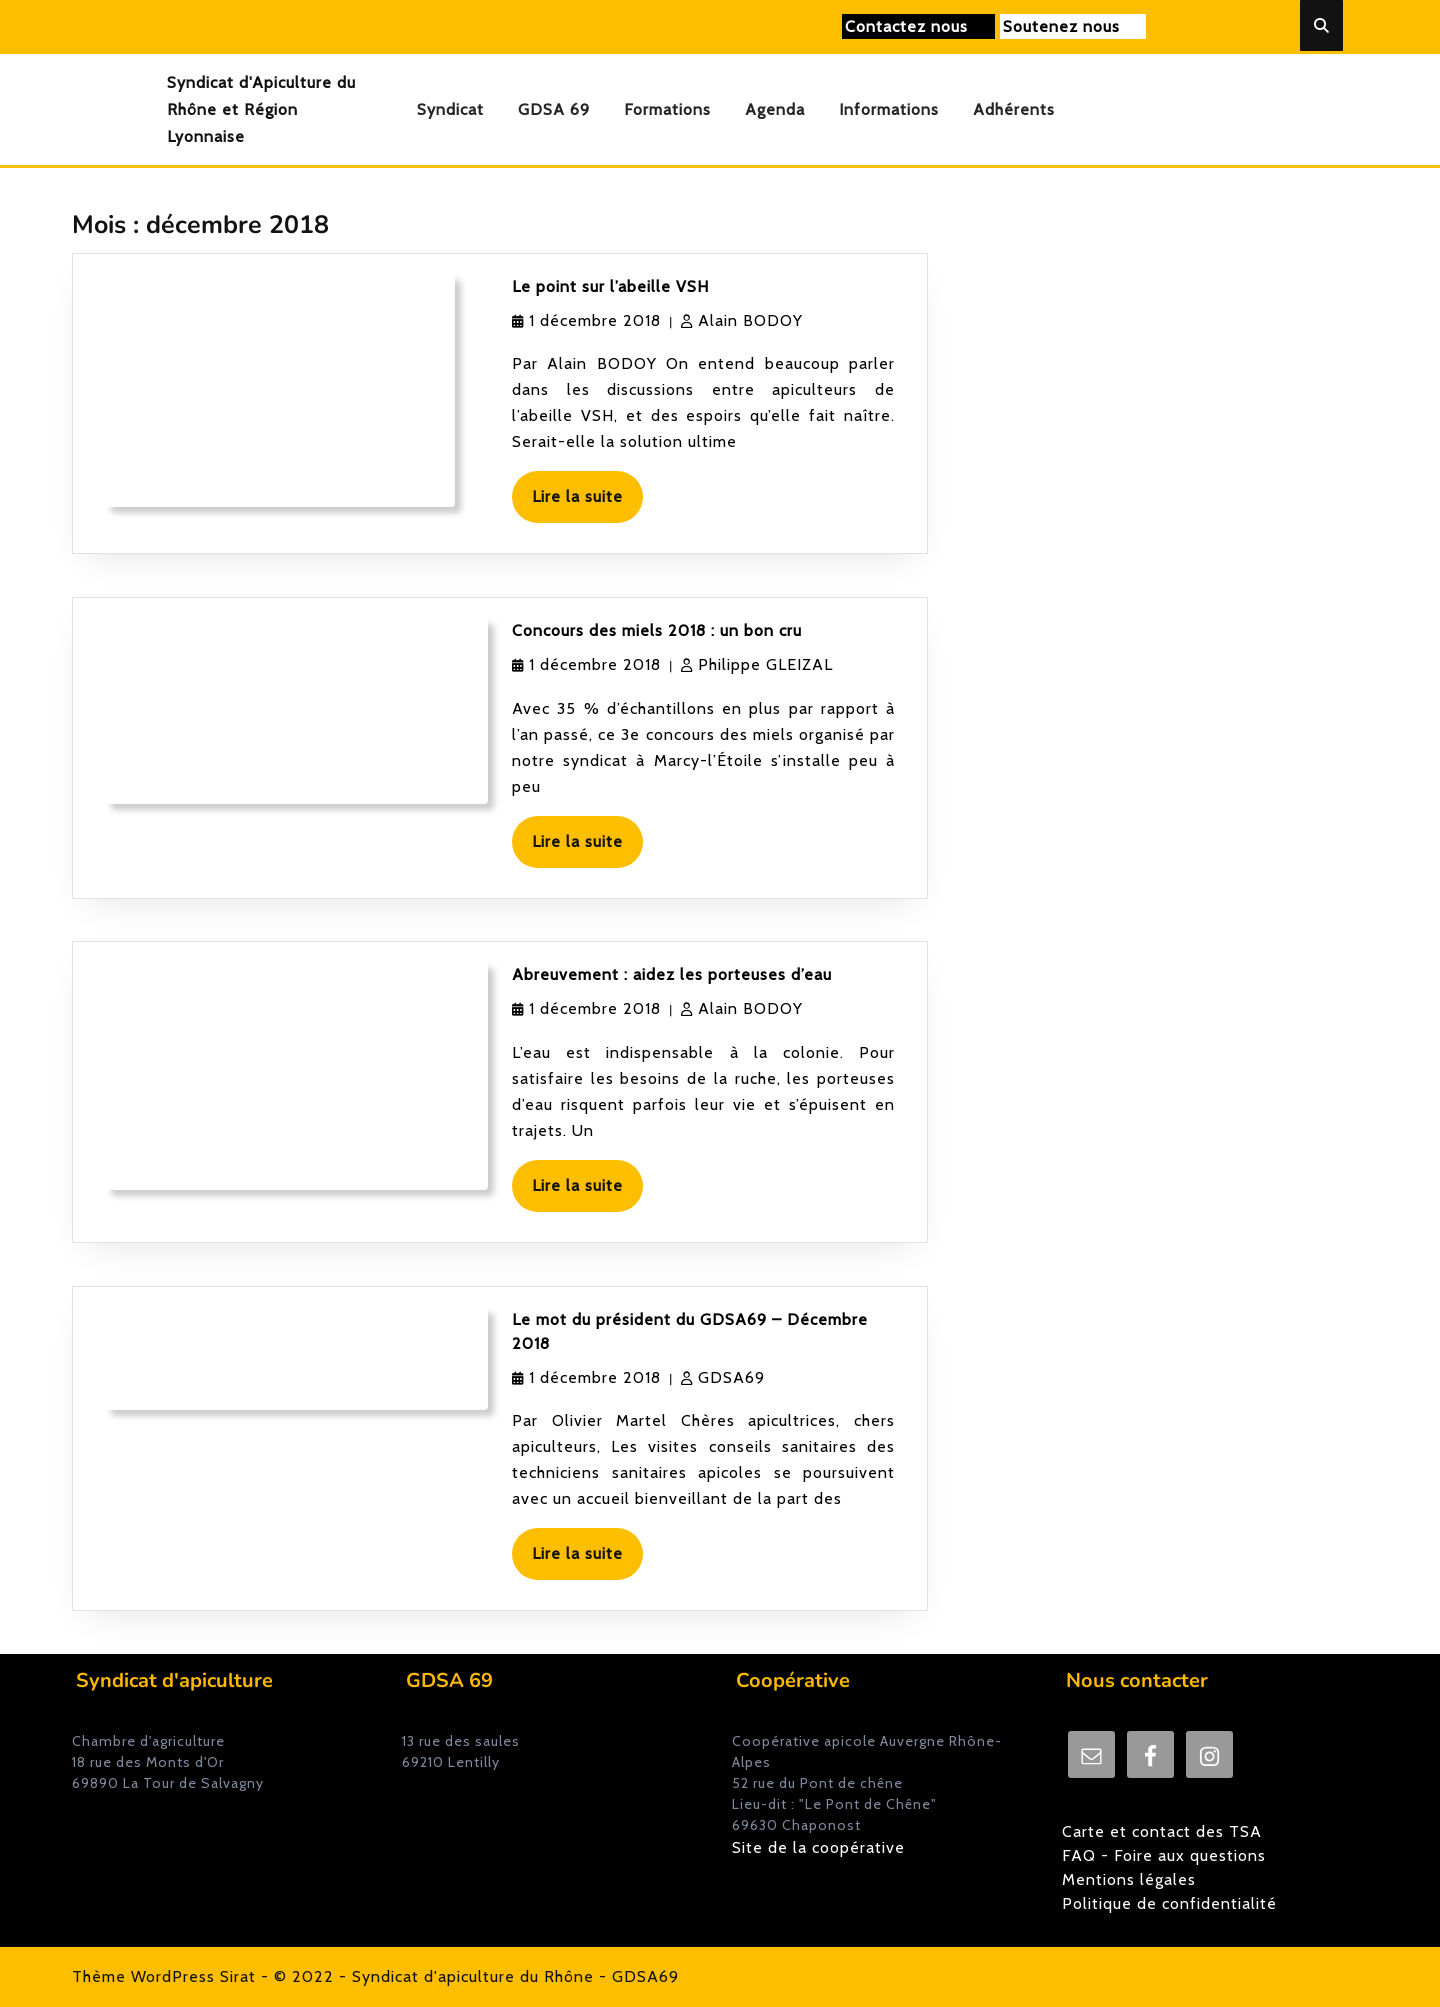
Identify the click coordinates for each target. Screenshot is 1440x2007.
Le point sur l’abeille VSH (610, 286)
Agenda (775, 109)
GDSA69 (731, 1377)
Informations (889, 109)
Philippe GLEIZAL (765, 664)
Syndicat (450, 109)
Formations (667, 109)
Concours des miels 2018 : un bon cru (657, 630)
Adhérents (1014, 109)
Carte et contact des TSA (1162, 1831)
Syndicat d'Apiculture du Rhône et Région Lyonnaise (261, 109)
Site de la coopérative (818, 1847)
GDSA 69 (554, 109)
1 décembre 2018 (595, 320)
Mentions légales (1129, 1879)
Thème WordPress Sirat (164, 1976)
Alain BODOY (750, 320)
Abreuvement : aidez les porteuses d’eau (672, 974)
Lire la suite (587, 503)
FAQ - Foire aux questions (1164, 1855)
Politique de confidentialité (1169, 1903)
